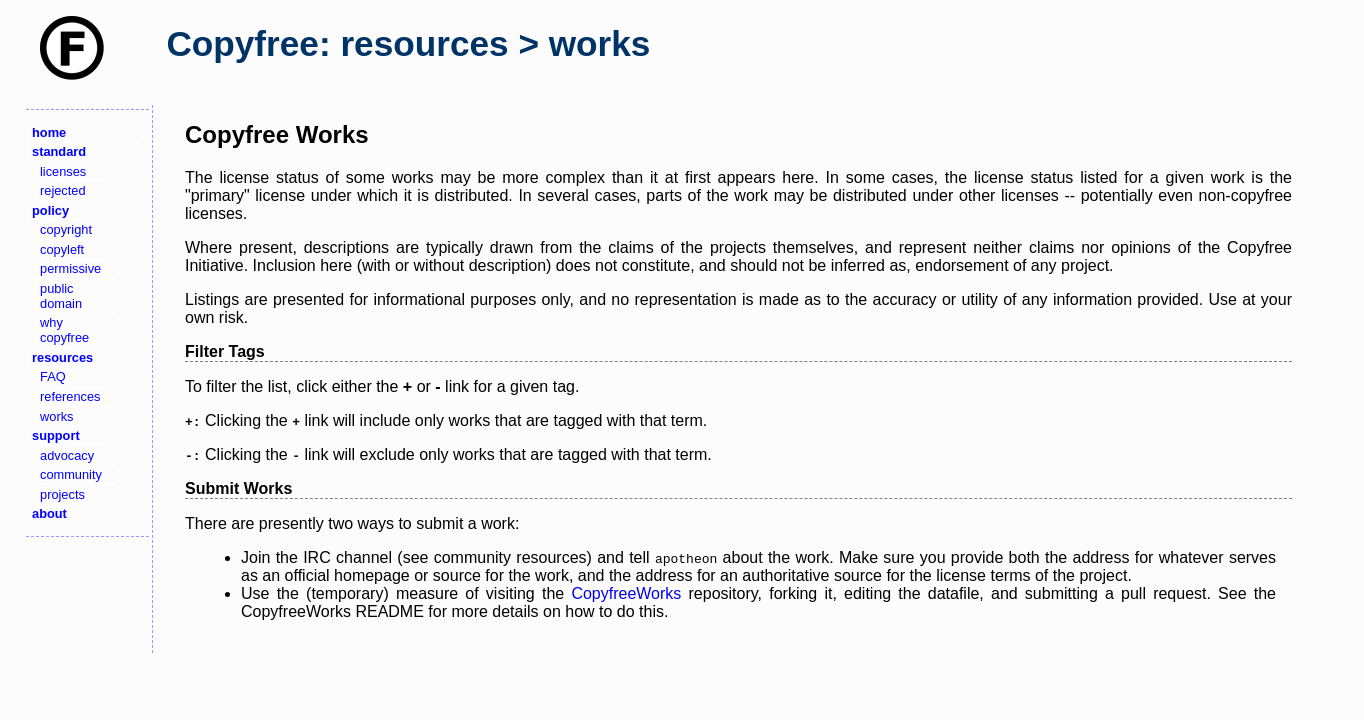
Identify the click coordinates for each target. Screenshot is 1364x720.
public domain (61, 296)
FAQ (53, 376)
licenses (63, 171)
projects (62, 494)
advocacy (67, 455)
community (71, 474)
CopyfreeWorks (626, 593)
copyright (66, 229)
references (70, 396)
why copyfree (64, 330)
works (56, 416)
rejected (63, 190)
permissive (70, 268)
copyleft (62, 249)
